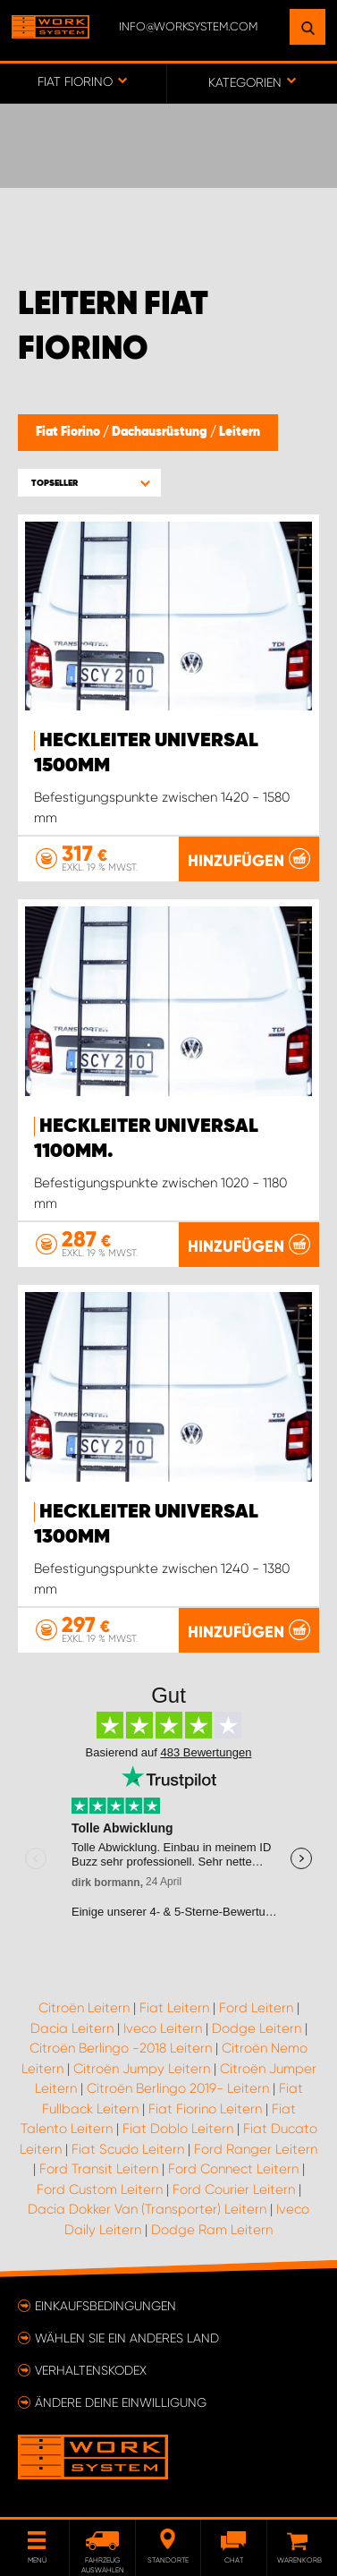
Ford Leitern (256, 2008)
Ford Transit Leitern (98, 2169)
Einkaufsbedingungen (105, 2306)
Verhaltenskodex (91, 2370)
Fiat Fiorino (69, 432)
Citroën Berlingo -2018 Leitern (120, 2048)
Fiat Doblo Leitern (177, 2129)
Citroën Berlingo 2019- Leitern (178, 2088)
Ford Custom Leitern (100, 2189)
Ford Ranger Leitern (255, 2149)
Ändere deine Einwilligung (120, 2402)
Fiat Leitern (174, 2008)
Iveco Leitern (162, 2028)
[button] (89, 483)
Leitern (239, 432)
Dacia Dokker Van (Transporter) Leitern (147, 2209)
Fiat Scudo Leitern (128, 2149)
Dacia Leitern (72, 2028)
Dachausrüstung (161, 432)
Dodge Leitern (256, 2028)
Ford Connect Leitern (233, 2169)
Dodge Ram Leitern (212, 2230)
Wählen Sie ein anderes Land (127, 2338)
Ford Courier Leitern (234, 2189)
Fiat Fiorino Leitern (205, 2109)
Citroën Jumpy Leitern (141, 2069)
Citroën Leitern (84, 2008)
